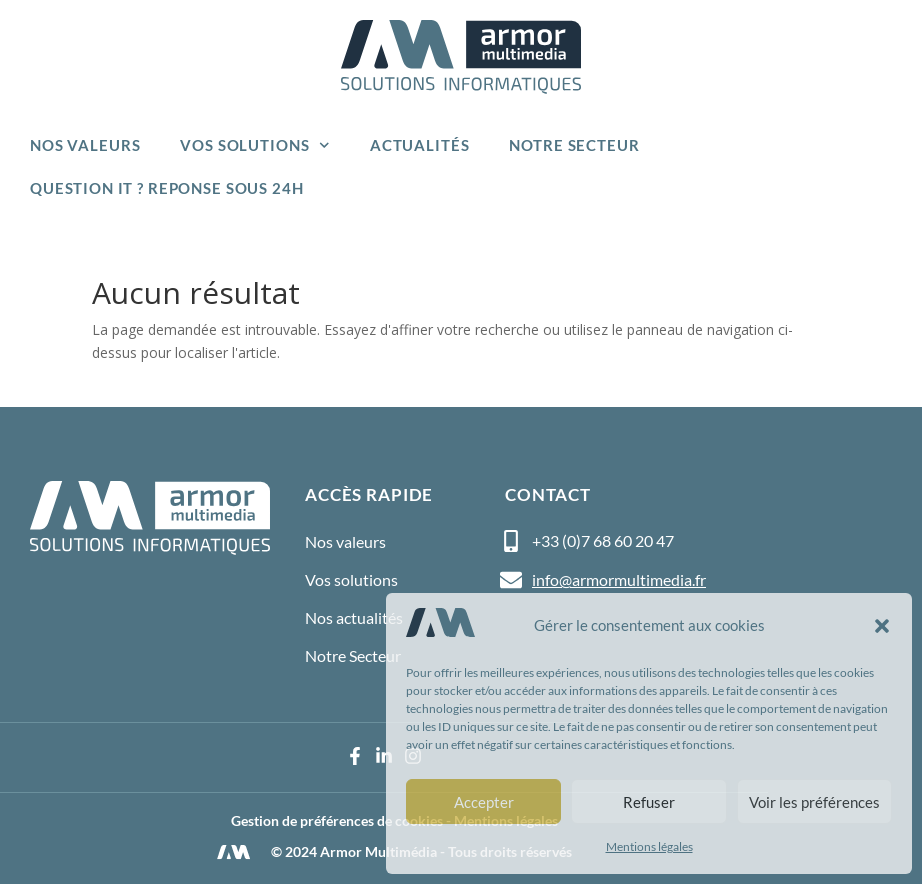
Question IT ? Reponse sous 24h (167, 188)
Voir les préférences (814, 802)
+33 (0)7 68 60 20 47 (603, 540)
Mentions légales (649, 846)
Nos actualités (354, 617)
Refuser (649, 802)
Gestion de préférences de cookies (337, 820)
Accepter (484, 802)
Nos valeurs (85, 145)
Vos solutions (255, 145)
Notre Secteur (574, 145)
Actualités (420, 145)
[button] (882, 626)
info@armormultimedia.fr (619, 579)
